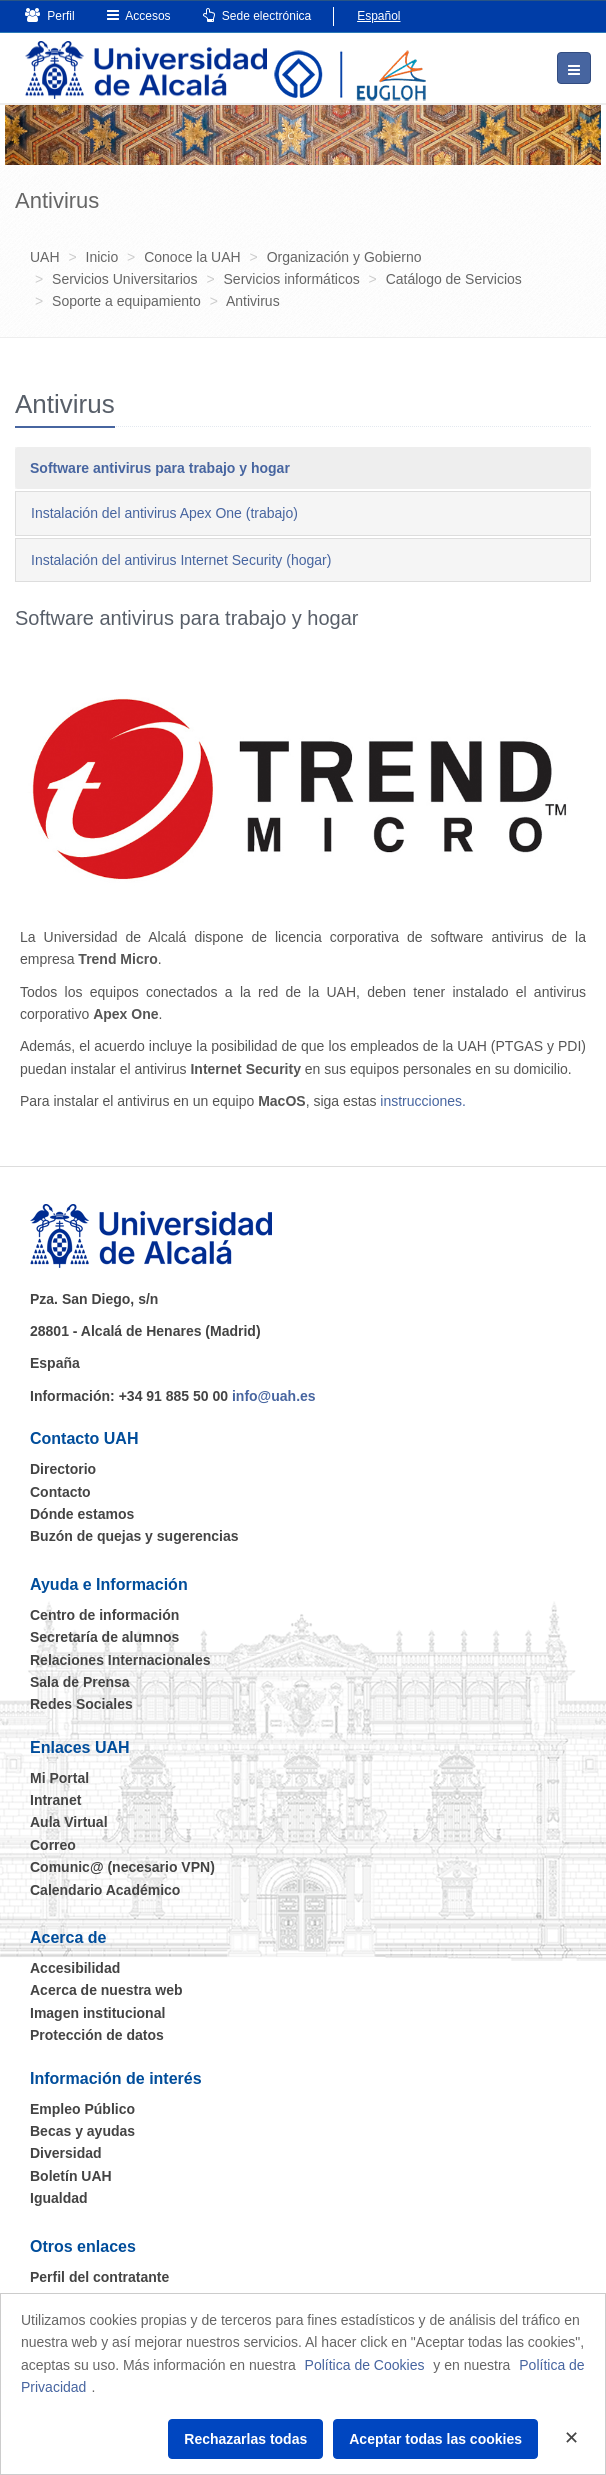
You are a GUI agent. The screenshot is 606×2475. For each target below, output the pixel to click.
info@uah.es (274, 1396)
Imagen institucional (97, 2013)
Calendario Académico (105, 1890)
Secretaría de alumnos (104, 1637)
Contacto (60, 1492)
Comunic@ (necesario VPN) (122, 1867)
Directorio (63, 1469)
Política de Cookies (365, 2365)
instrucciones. (423, 1101)
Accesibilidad (75, 1968)
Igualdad (59, 2198)
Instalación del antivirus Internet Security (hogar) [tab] (181, 560)
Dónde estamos (82, 1514)
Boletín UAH (71, 2176)
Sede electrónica (257, 15)
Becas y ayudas (82, 2131)
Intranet (55, 1800)
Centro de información (104, 1615)
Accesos (139, 15)
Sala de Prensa (80, 1682)
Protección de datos (97, 2035)
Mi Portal (59, 1778)
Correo (53, 1845)
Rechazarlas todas (245, 2439)
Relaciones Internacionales (120, 1660)
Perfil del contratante (99, 2277)
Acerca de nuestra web (106, 1990)
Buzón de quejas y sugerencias (134, 1536)
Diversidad (66, 2153)
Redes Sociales (81, 1704)
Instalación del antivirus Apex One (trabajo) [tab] (164, 513)
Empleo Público (82, 2109)
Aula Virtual (69, 1822)
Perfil (50, 15)
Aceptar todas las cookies (435, 2439)
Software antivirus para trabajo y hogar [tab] (160, 468)
